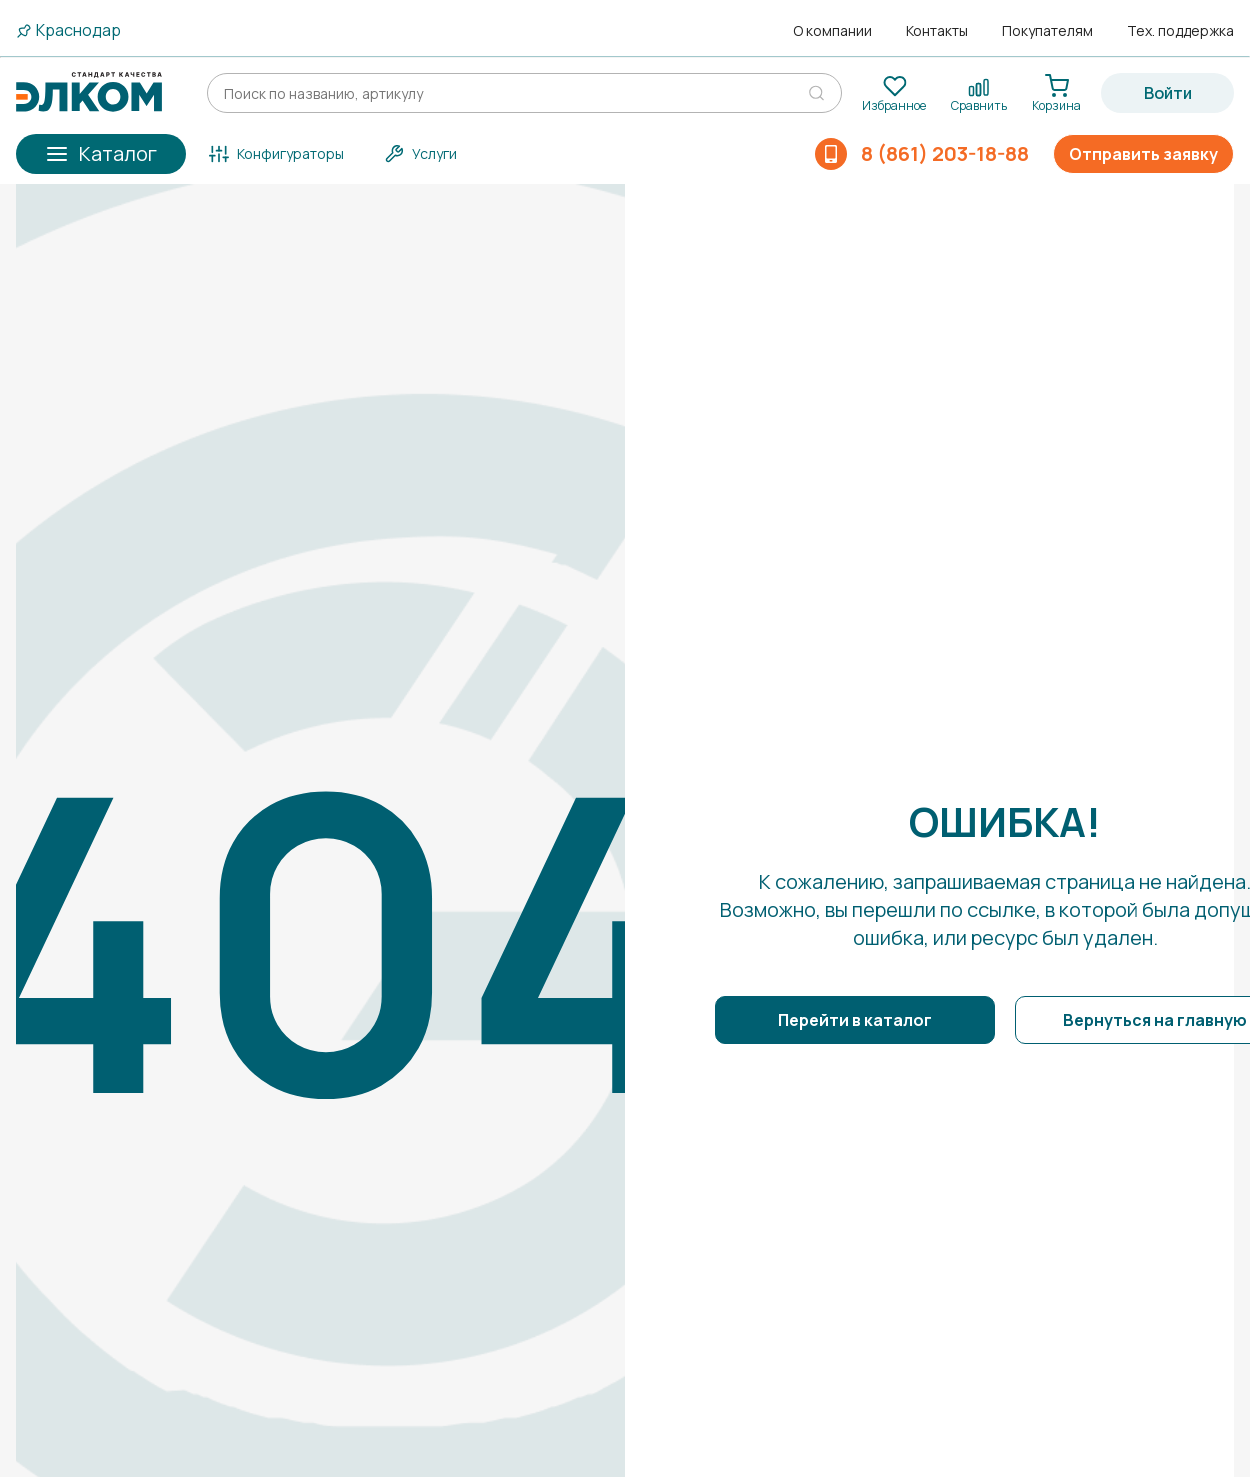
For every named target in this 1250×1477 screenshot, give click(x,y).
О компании (832, 31)
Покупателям (1047, 31)
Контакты (937, 31)
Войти (1168, 93)
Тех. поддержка (1180, 31)
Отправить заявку (1143, 154)
